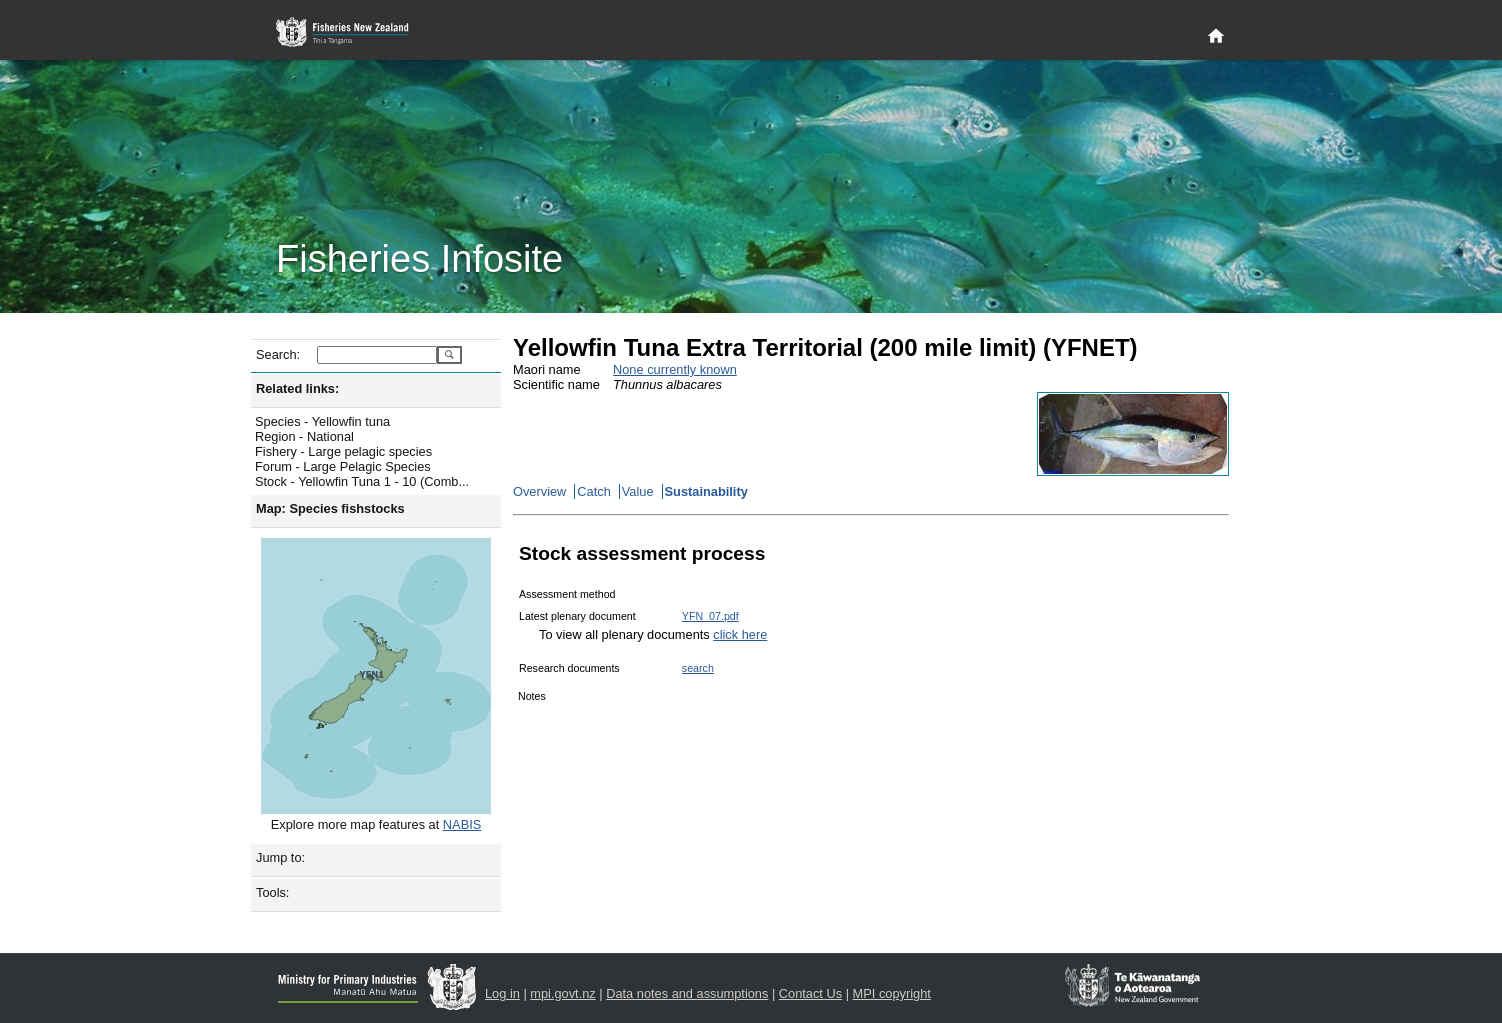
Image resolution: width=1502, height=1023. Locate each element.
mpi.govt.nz (562, 993)
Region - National (304, 436)
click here (740, 634)
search (698, 668)
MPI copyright (892, 993)
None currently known (675, 369)
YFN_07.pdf (710, 616)
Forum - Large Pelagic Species (343, 466)
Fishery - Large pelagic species (343, 451)
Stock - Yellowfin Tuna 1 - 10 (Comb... (362, 481)
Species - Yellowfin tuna (322, 421)
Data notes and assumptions (687, 993)
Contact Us (810, 993)
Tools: (272, 892)
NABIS (462, 824)
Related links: (297, 388)
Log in (502, 993)
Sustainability (706, 491)
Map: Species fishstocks (330, 508)
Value (638, 491)
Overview (539, 491)
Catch (593, 491)
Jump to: (280, 857)
